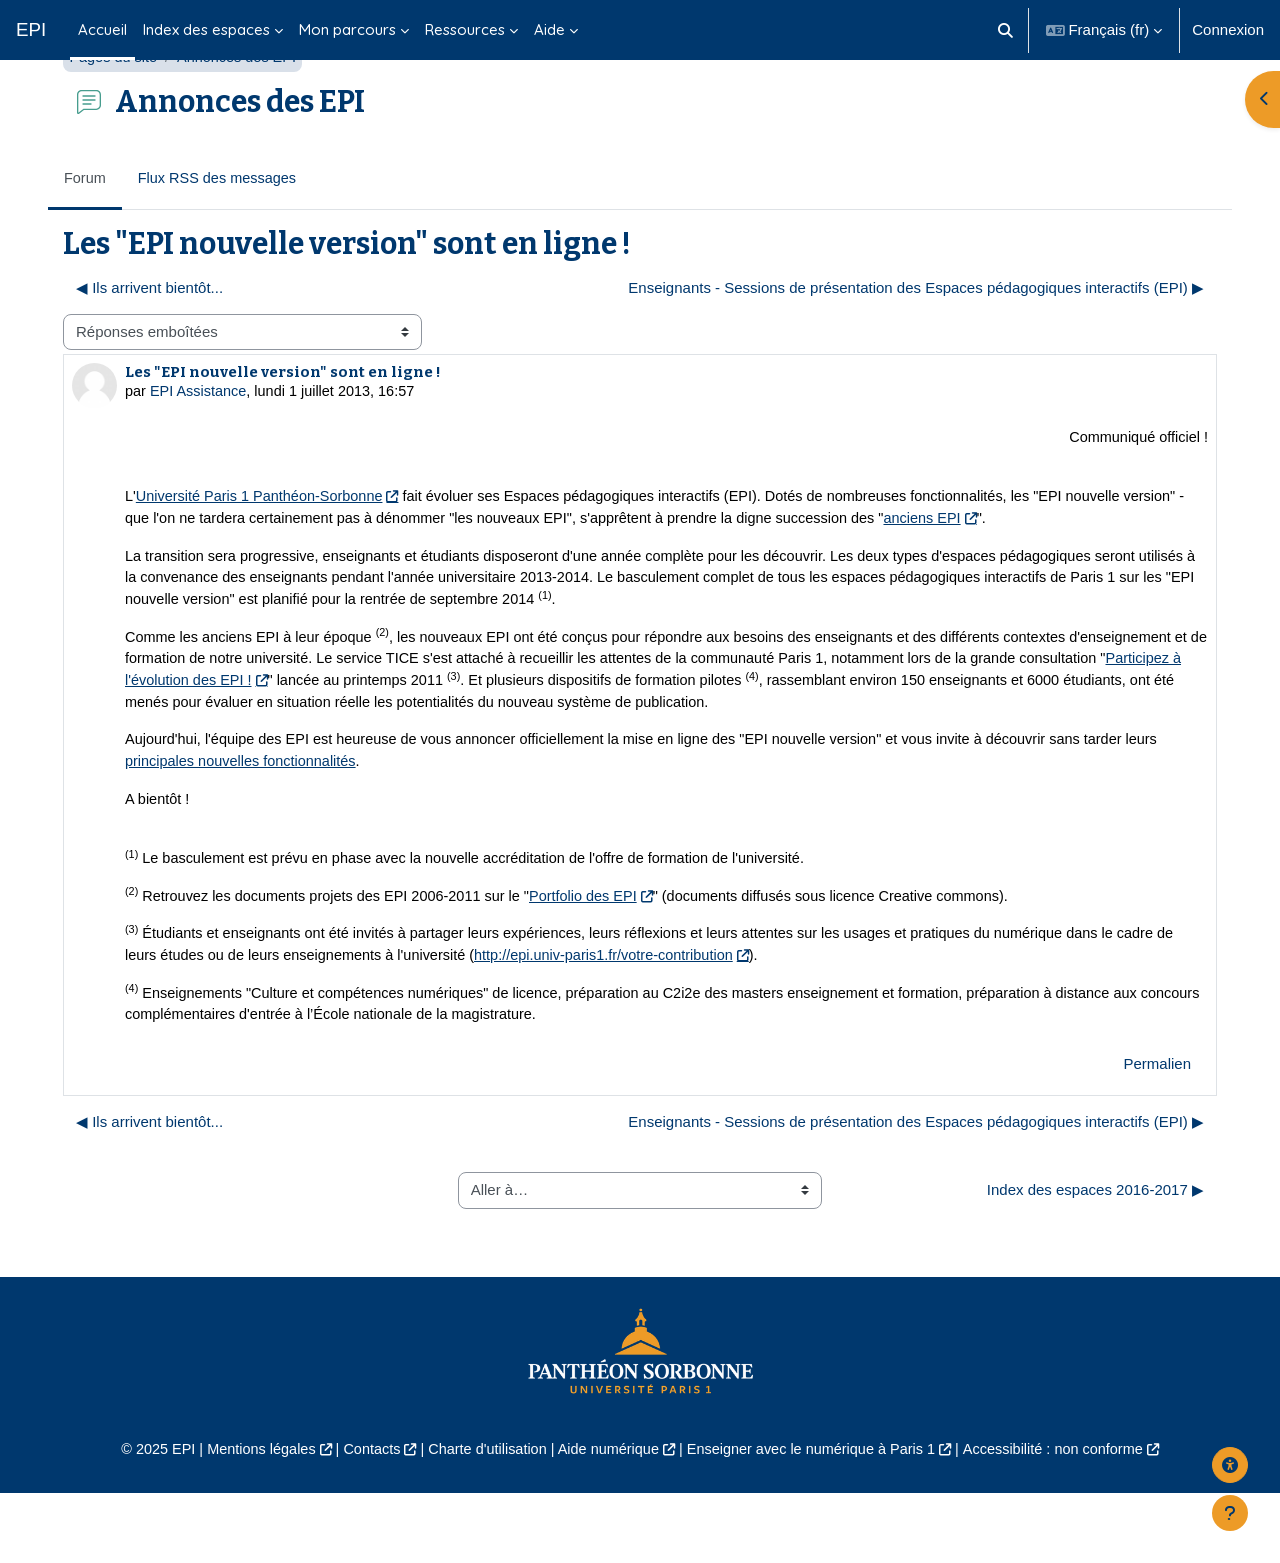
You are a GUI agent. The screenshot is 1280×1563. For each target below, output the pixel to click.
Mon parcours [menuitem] (347, 29)
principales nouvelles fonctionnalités (244, 823)
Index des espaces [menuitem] (206, 29)
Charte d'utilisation (481, 1519)
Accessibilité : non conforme (1069, 1519)
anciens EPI (1019, 572)
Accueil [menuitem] (102, 29)
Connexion (1228, 29)
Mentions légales (246, 1519)
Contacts (361, 1519)
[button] (1005, 30)
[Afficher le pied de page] (1230, 1513)
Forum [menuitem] (85, 228)
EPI (31, 29)
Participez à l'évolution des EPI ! (322, 739)
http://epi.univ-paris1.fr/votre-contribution (642, 1022)
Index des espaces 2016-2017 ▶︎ (1095, 1258)
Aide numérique (606, 1519)
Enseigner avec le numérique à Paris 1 (818, 1519)
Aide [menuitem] (549, 29)
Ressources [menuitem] (465, 29)
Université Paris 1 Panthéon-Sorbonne (264, 550)
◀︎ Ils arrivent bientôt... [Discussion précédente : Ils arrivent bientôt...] (149, 338)
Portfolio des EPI (600, 961)
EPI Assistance (201, 442)
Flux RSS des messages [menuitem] (221, 228)
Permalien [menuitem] (1157, 1132)
